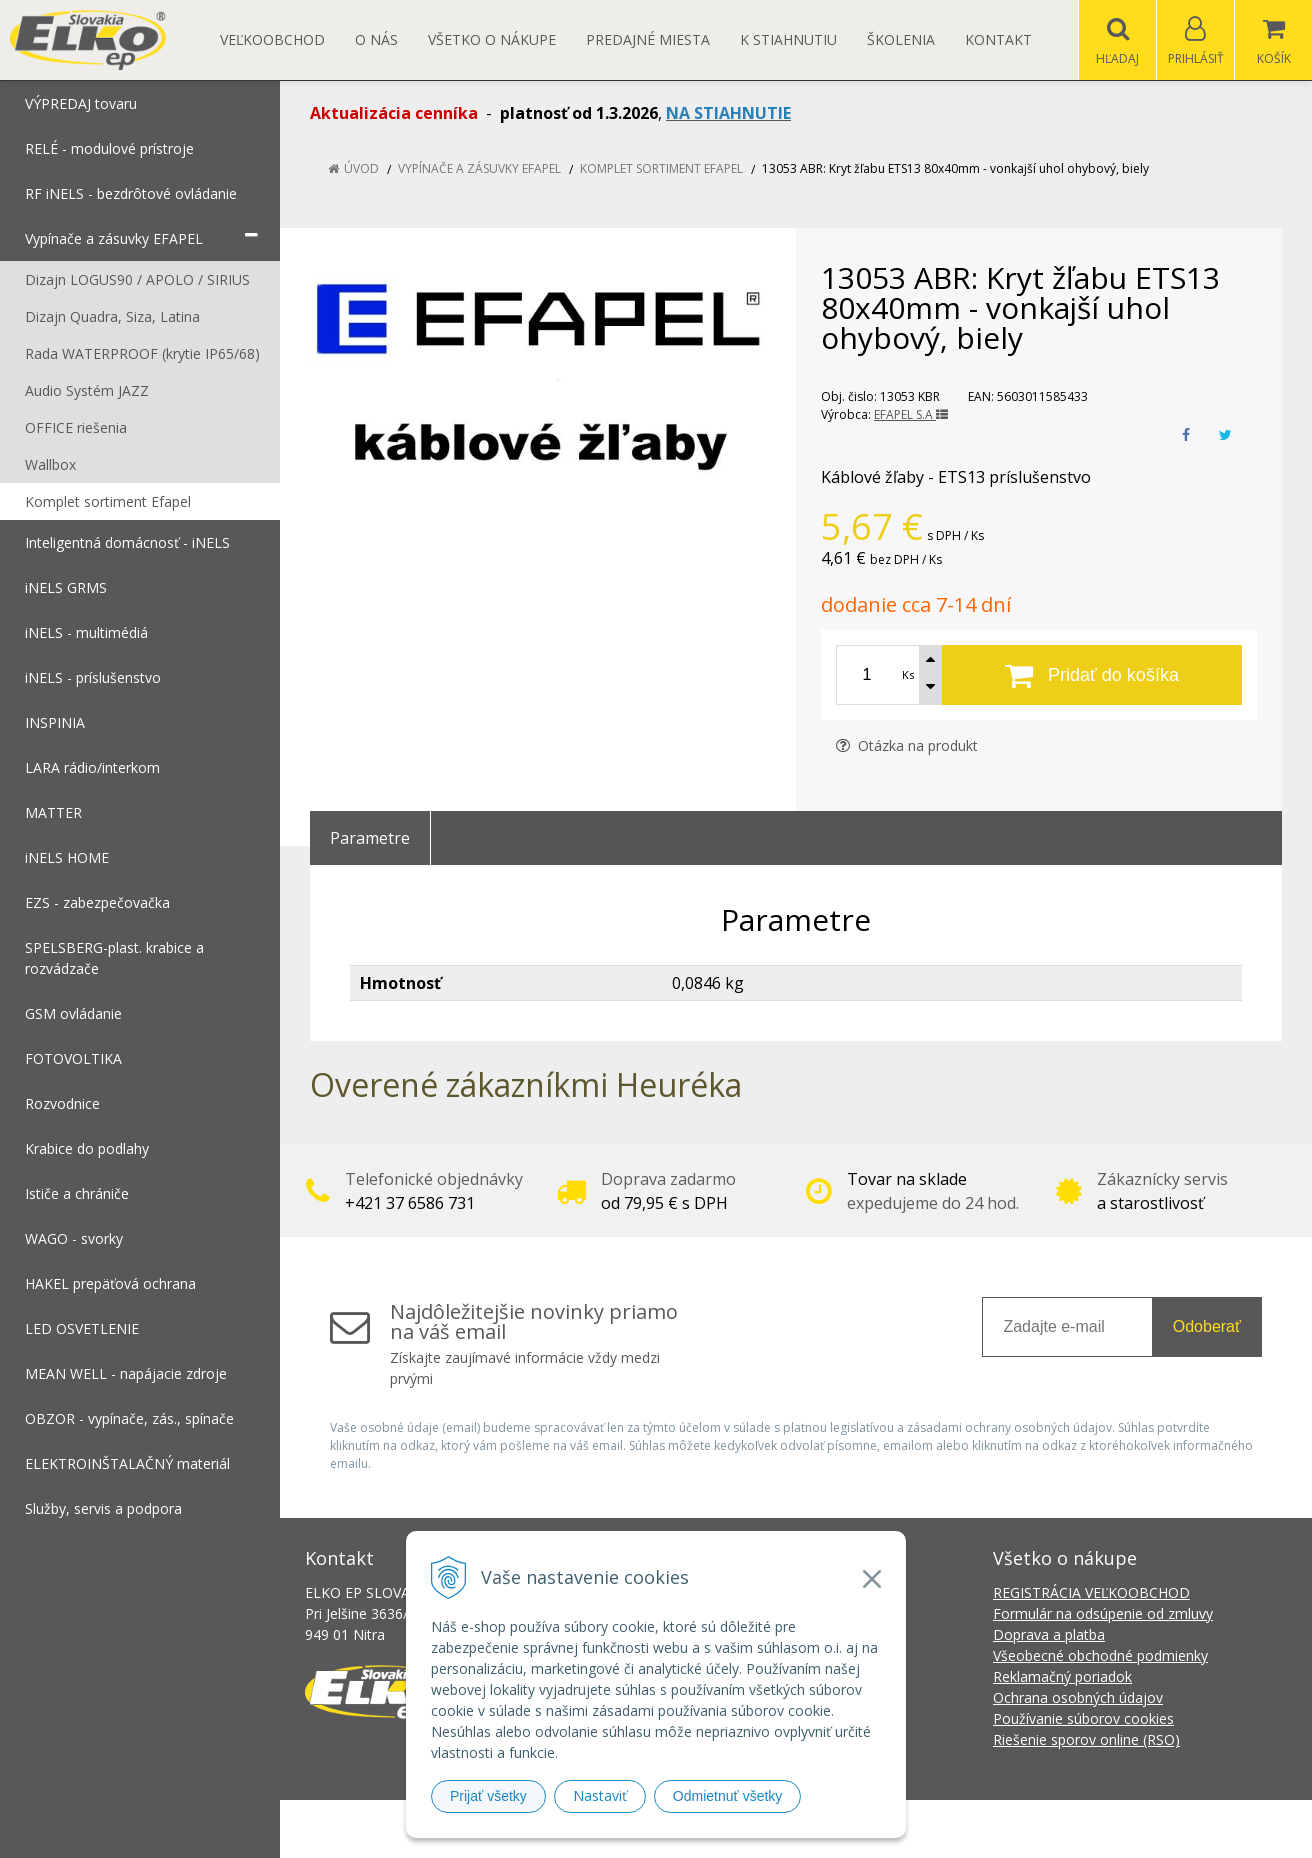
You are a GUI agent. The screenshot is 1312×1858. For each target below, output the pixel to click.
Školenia (901, 39)
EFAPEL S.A (911, 414)
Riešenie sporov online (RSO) (1086, 1739)
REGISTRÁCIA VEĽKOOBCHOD (1091, 1592)
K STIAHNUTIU (788, 39)
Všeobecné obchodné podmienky (1100, 1655)
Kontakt (998, 39)
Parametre (370, 838)
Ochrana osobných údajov (1078, 1697)
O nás (376, 39)
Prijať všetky (488, 1796)
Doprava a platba (1049, 1634)
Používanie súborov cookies (1083, 1718)
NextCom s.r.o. (1015, 1828)
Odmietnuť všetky (728, 1796)
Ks (908, 674)
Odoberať (1207, 1326)
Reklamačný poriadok (1062, 1676)
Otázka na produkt (907, 745)
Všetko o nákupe (492, 39)
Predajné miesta (648, 39)
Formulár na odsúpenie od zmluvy (1103, 1613)
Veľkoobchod (272, 39)
